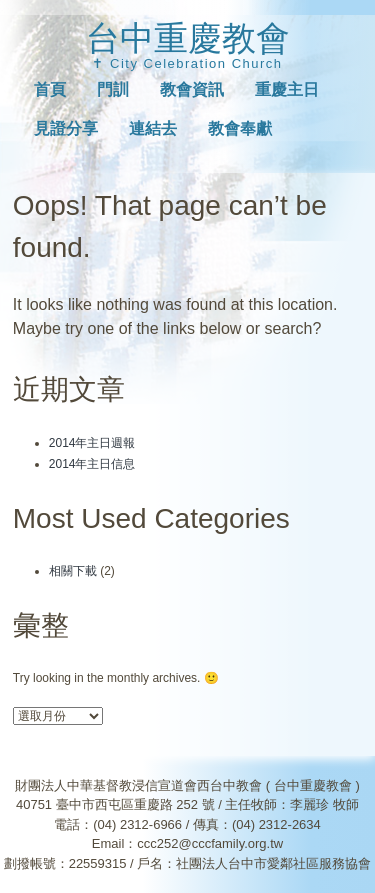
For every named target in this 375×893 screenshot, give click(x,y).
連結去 (153, 128)
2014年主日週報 (92, 443)
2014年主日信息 (92, 464)
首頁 (50, 89)
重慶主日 (287, 89)
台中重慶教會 (188, 38)
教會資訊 (192, 89)
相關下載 (73, 571)
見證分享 (66, 128)
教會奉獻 (240, 128)
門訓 (113, 89)
